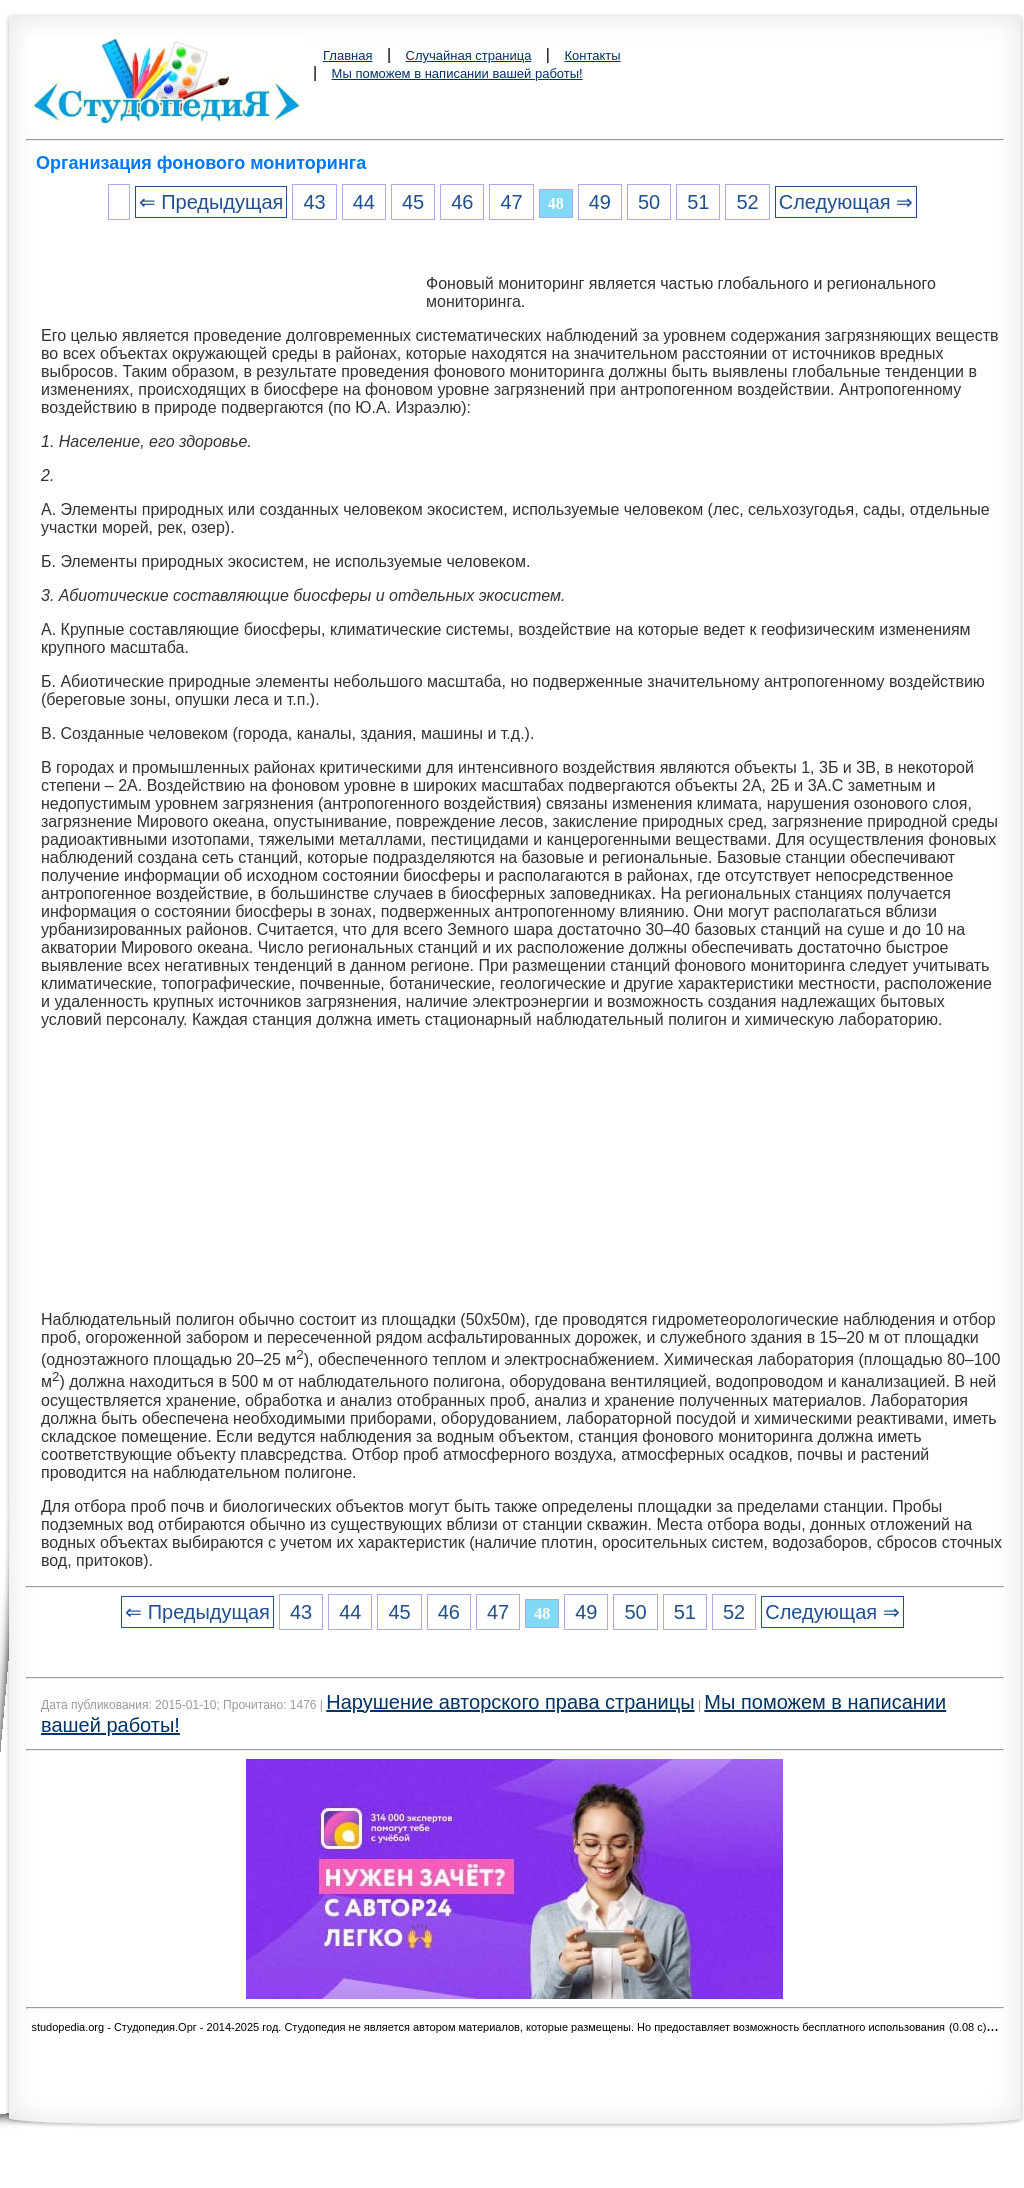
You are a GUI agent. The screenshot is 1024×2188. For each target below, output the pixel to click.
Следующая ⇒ (846, 202)
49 (600, 202)
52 (747, 202)
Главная (347, 55)
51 (698, 202)
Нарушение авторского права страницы (510, 1702)
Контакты (592, 55)
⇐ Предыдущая (211, 202)
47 (511, 202)
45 (413, 202)
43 (314, 202)
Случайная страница (469, 55)
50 (649, 202)
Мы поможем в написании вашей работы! (457, 73)
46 (462, 202)
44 (364, 202)
